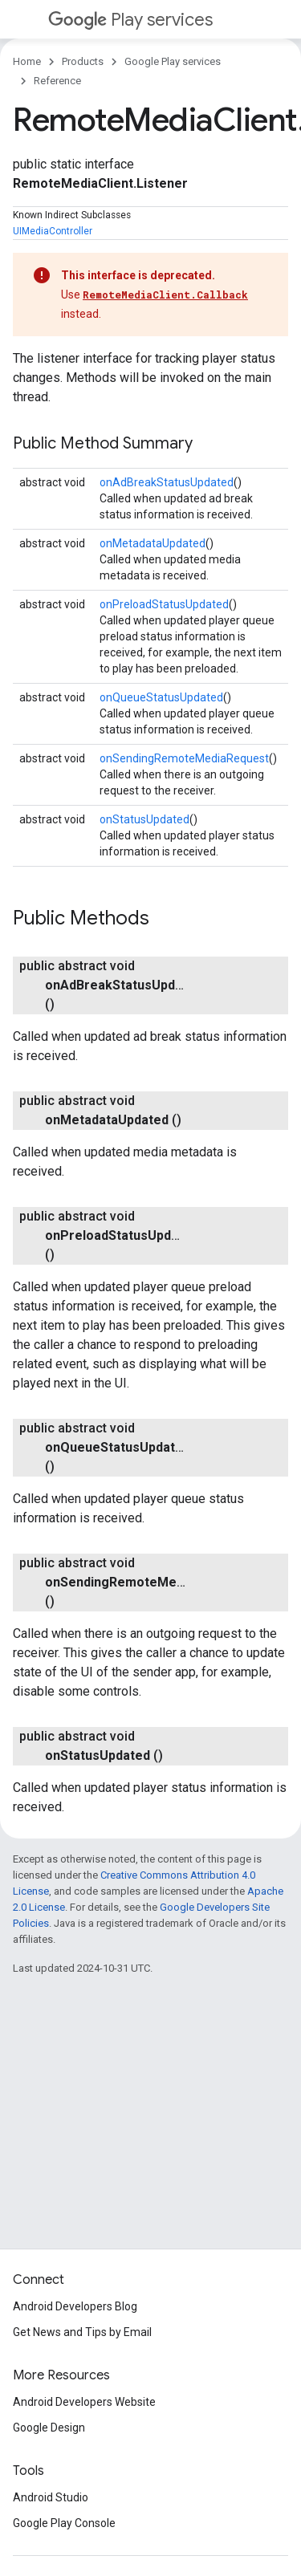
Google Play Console (64, 2523)
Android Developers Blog (75, 2306)
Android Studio (50, 2497)
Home (27, 61)
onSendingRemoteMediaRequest (184, 758)
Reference (57, 81)
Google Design (49, 2427)
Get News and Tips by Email (82, 2332)
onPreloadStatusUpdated (164, 604)
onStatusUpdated (144, 819)
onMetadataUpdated (152, 543)
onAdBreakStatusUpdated (167, 482)
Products (83, 61)
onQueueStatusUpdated (161, 697)
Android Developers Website (84, 2401)
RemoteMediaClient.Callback (165, 294)
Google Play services (172, 61)
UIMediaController (52, 231)
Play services (130, 19)
